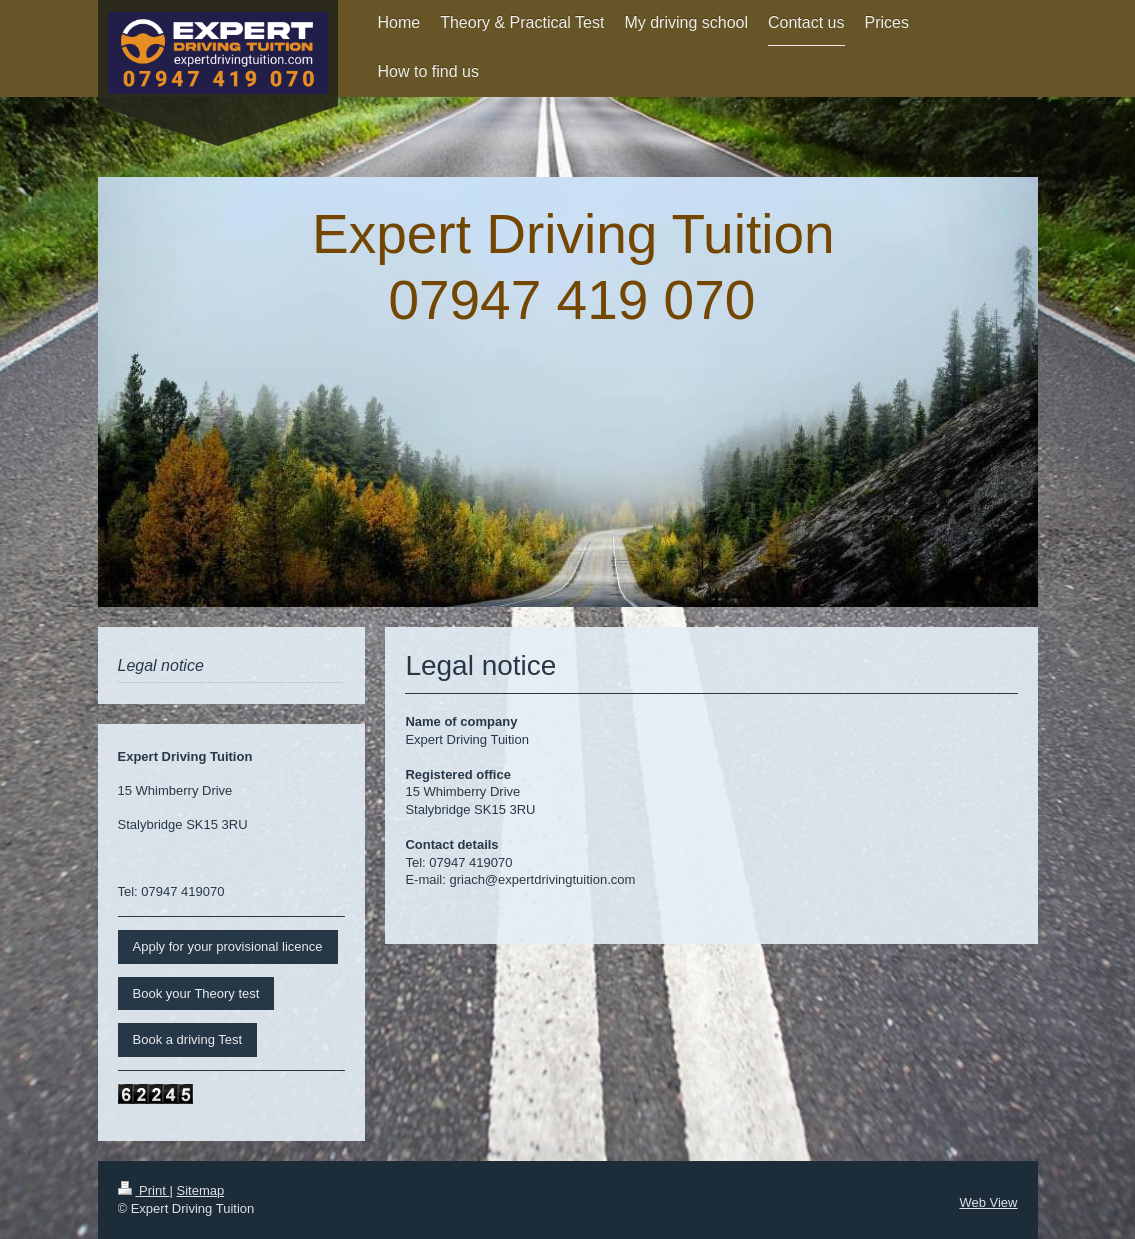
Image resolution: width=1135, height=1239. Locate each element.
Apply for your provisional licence (228, 946)
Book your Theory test (196, 993)
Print (144, 1190)
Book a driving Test (188, 1039)
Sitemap (200, 1190)
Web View (988, 1202)
